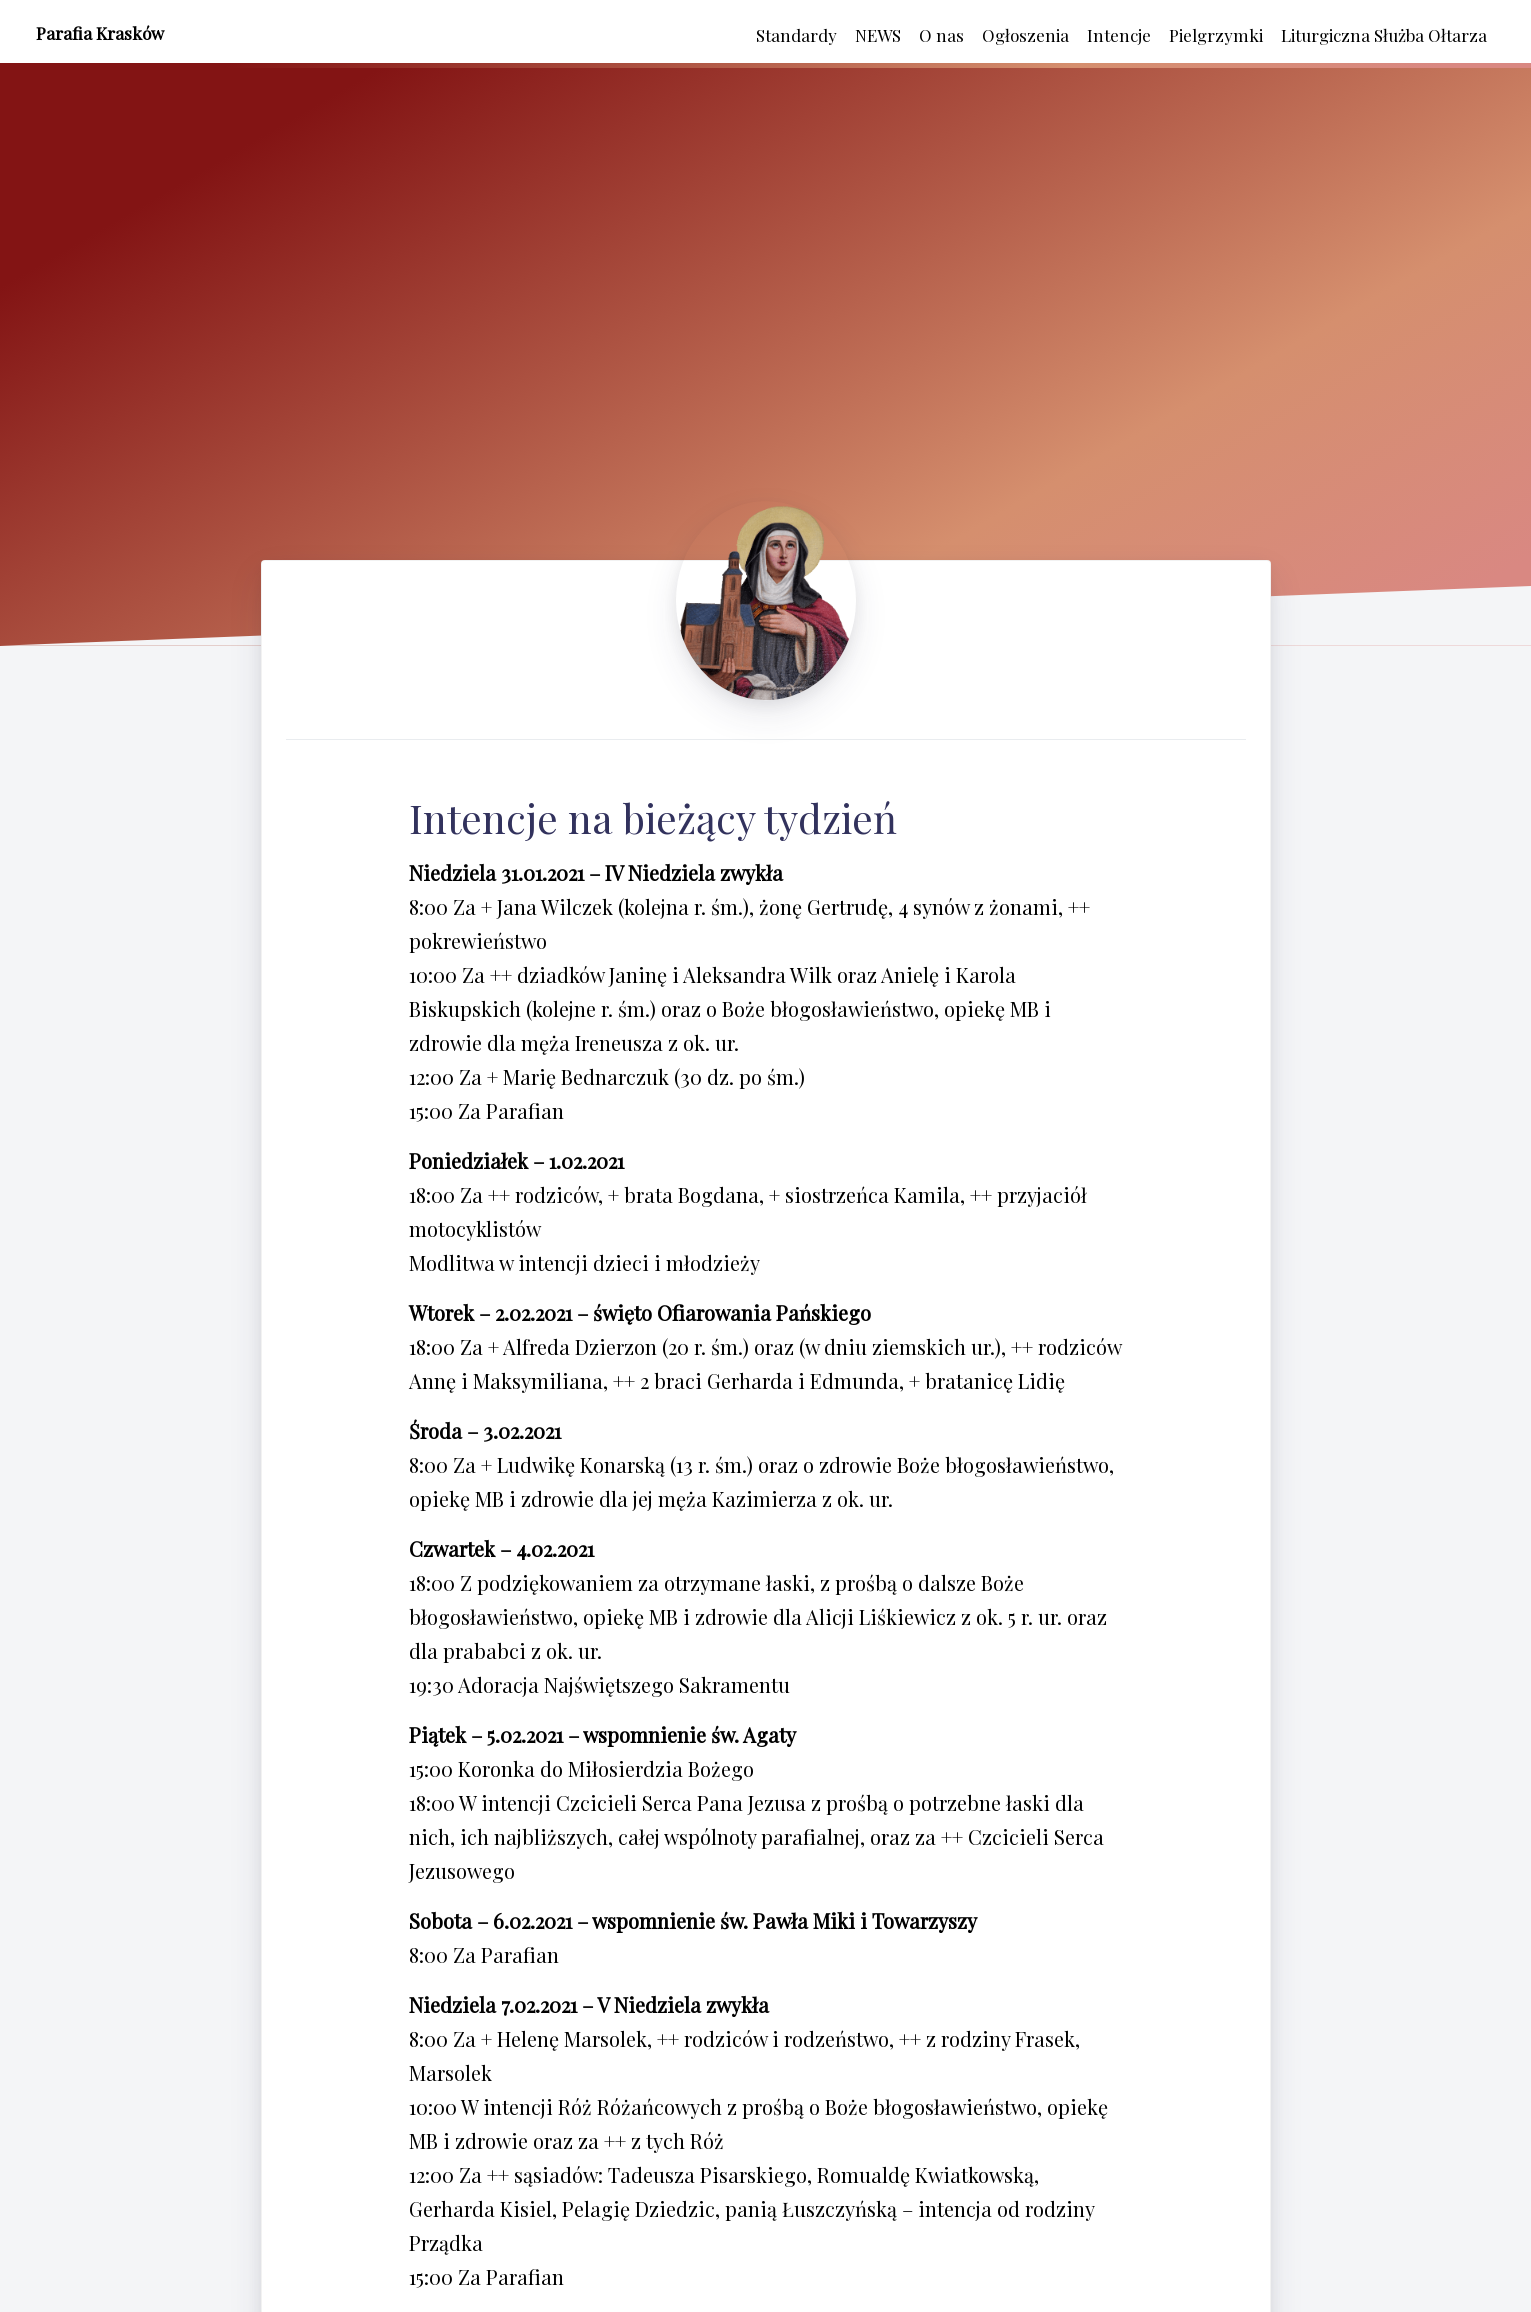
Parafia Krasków (100, 33)
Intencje (1119, 35)
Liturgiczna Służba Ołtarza (1384, 35)
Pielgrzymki (1216, 35)
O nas (941, 35)
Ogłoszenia (1025, 35)
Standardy (796, 35)
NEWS (878, 35)
